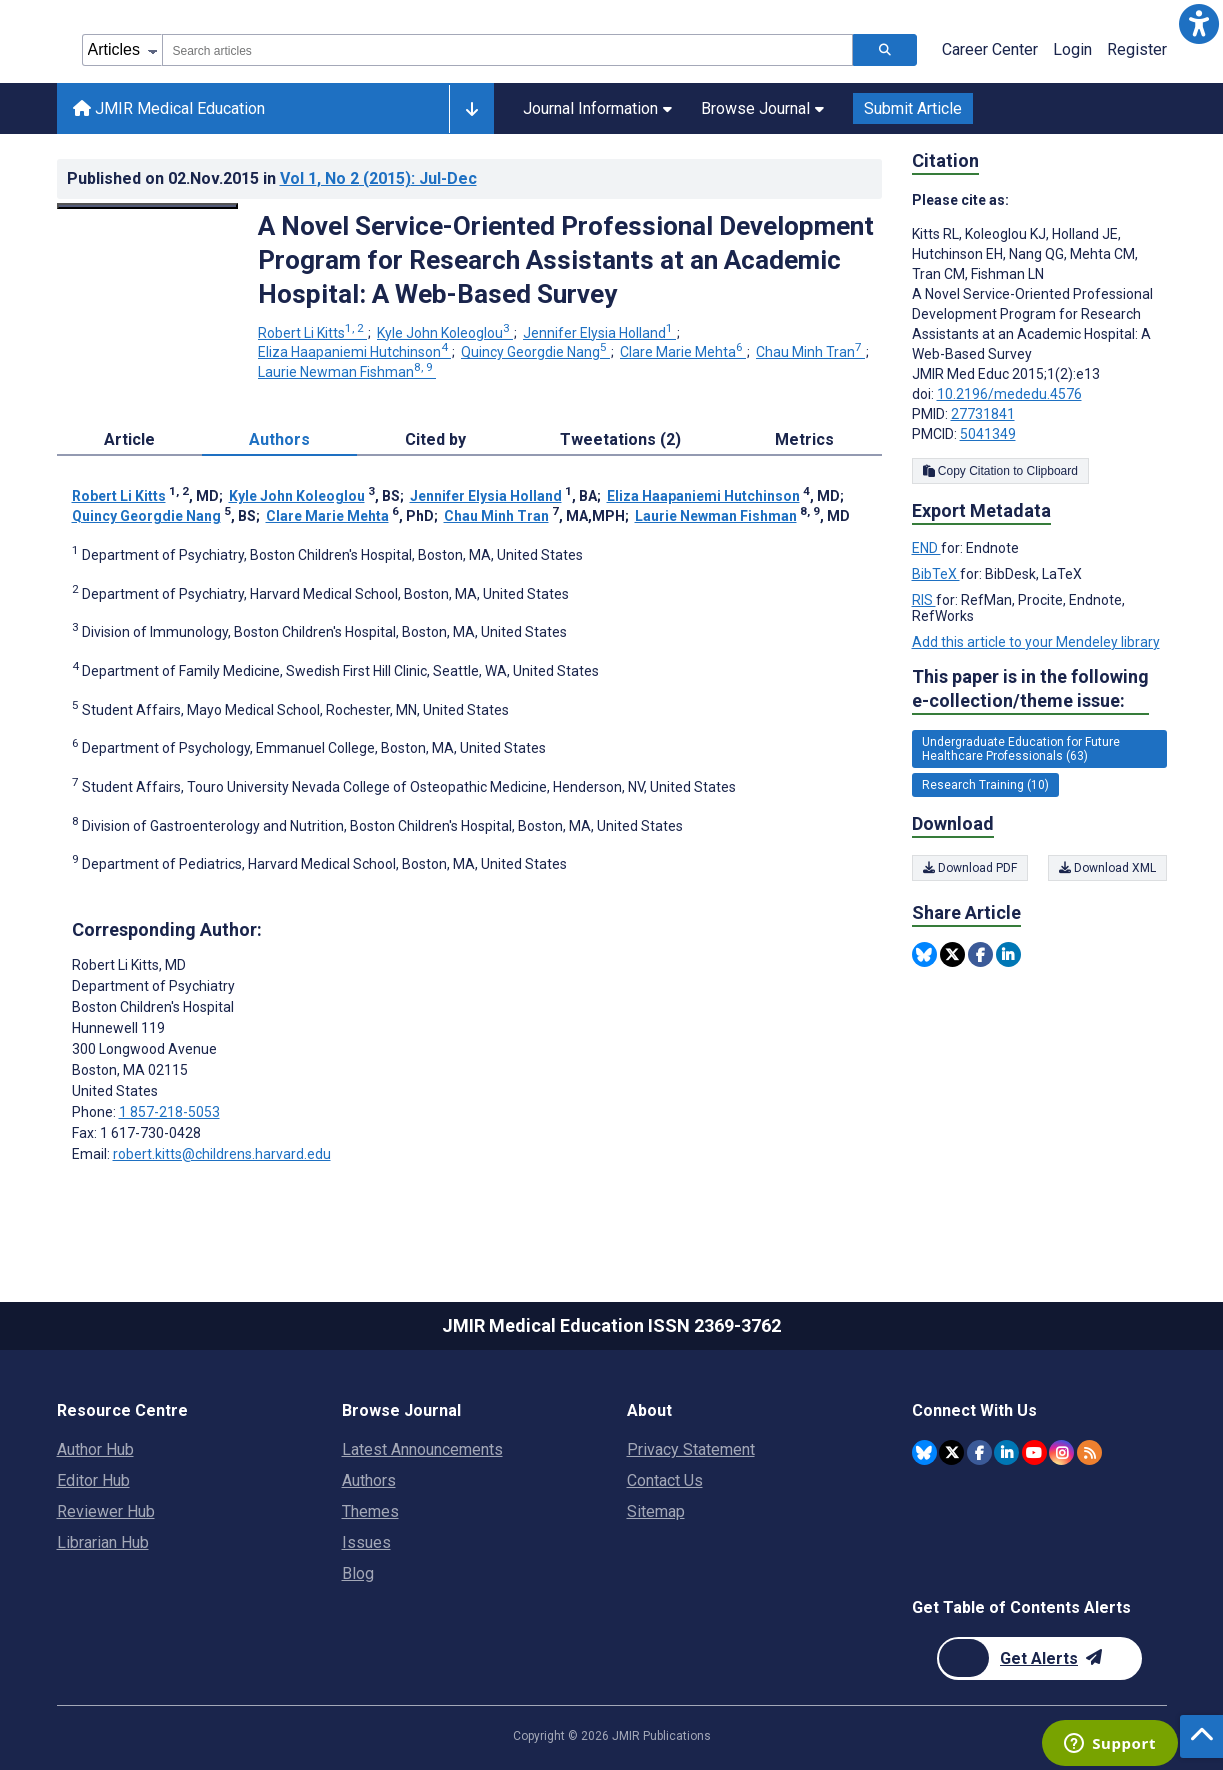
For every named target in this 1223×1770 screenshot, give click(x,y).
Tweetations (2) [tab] (620, 439)
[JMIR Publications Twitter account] (951, 1452)
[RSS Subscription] (1089, 1452)
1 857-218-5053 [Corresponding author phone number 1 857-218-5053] (169, 1112)
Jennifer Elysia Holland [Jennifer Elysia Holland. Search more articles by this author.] (599, 333)
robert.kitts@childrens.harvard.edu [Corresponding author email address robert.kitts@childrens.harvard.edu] (222, 1154)
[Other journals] (471, 109)
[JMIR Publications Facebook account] (979, 1452)
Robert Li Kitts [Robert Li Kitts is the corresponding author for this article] (129, 965)
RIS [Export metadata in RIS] (924, 600)
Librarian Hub (103, 1542)
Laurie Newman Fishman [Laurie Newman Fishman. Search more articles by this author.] (347, 372)
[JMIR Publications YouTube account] (1034, 1452)
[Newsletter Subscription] (1039, 1658)
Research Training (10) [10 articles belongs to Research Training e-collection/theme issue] (985, 785)
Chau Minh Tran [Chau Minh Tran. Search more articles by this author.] (810, 352)
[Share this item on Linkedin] (1008, 954)
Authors (369, 1480)
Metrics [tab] (804, 439)
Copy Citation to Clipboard (1000, 471)
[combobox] (507, 50)
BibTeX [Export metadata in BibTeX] (936, 574)
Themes (370, 1511)
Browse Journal (762, 108)
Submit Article (913, 108)
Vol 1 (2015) (378, 178)
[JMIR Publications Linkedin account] (1006, 1452)
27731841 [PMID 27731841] (983, 414)
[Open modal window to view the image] (148, 206)
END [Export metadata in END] (926, 548)
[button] (1199, 24)
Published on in (272, 178)
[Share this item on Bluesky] (924, 954)
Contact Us (665, 1480)
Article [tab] (129, 439)
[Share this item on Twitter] (952, 954)
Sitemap (656, 1511)
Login (1072, 49)
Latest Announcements (422, 1449)
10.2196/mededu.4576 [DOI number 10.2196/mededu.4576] (1009, 394)
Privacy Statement (691, 1449)
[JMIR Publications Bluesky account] (924, 1452)
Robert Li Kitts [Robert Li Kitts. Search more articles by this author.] (312, 333)
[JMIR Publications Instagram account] (1061, 1452)
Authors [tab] (279, 439)
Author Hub (95, 1449)
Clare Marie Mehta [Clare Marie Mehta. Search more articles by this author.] (683, 352)
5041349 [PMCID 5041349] (988, 434)
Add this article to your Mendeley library (1036, 642)
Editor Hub (93, 1480)
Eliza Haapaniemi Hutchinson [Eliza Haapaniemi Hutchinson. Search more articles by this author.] (354, 352)
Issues (366, 1542)
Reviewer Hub (106, 1511)
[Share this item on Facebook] (980, 954)
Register (1137, 49)
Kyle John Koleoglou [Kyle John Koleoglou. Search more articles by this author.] (445, 333)
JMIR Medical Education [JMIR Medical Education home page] (169, 108)
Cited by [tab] (435, 439)
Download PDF (970, 868)
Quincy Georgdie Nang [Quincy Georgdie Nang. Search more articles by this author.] (535, 352)
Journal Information (597, 108)
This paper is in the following (1030, 689)
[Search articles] (885, 50)
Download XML (1107, 868)
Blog (358, 1573)
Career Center (990, 49)
